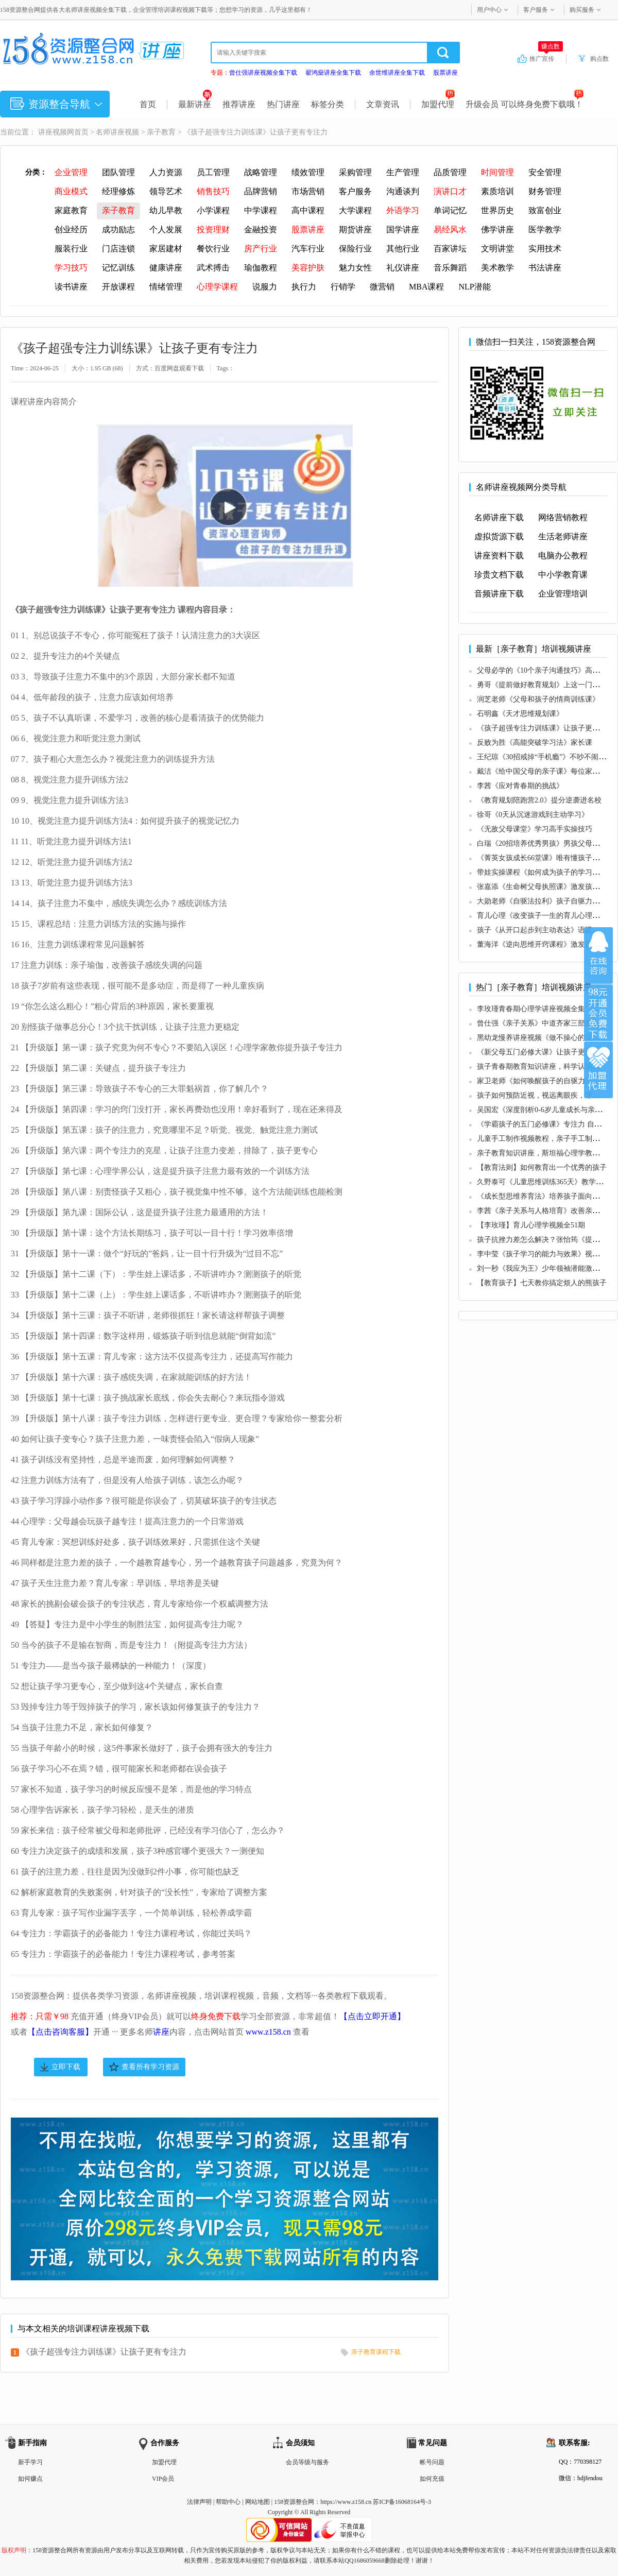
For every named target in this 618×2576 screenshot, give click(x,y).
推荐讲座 (238, 104)
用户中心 (489, 9)
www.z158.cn (268, 2031)
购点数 (599, 58)
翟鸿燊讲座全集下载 (333, 72)
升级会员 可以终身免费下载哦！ (524, 104)
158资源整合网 (294, 2501)
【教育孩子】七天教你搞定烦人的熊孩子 (542, 1283)
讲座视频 (52, 132)
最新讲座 (195, 104)
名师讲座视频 (117, 132)
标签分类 (327, 104)
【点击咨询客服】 (60, 2031)
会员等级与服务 (307, 2462)
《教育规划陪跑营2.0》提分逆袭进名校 (539, 800)
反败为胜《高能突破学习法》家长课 (534, 742)
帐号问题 (432, 2462)
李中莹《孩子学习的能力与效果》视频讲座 (545, 1254)
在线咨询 (598, 955)
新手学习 (30, 2462)
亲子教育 (161, 132)
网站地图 (257, 2501)
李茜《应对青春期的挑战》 (520, 786)
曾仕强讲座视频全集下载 (263, 72)
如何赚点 (30, 2478)
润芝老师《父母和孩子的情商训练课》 (538, 699)
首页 (148, 104)
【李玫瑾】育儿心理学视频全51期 (531, 1225)
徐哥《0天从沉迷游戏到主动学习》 (533, 814)
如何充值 (432, 2478)
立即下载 (66, 2067)
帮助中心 (228, 2501)
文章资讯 (382, 104)
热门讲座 (283, 104)
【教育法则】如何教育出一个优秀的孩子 (542, 1167)
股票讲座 (445, 72)
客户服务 (535, 9)
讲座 (161, 2031)
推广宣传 (546, 58)
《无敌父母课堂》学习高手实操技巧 (534, 829)
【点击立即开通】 (372, 2016)
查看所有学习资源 (150, 2067)
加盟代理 (438, 104)
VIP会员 (163, 2478)
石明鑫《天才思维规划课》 (520, 714)
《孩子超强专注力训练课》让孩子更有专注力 (104, 2351)
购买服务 (582, 9)
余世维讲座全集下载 (397, 72)
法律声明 (199, 2501)
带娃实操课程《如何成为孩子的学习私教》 (545, 872)
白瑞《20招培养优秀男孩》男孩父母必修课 (545, 843)
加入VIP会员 (598, 1012)
